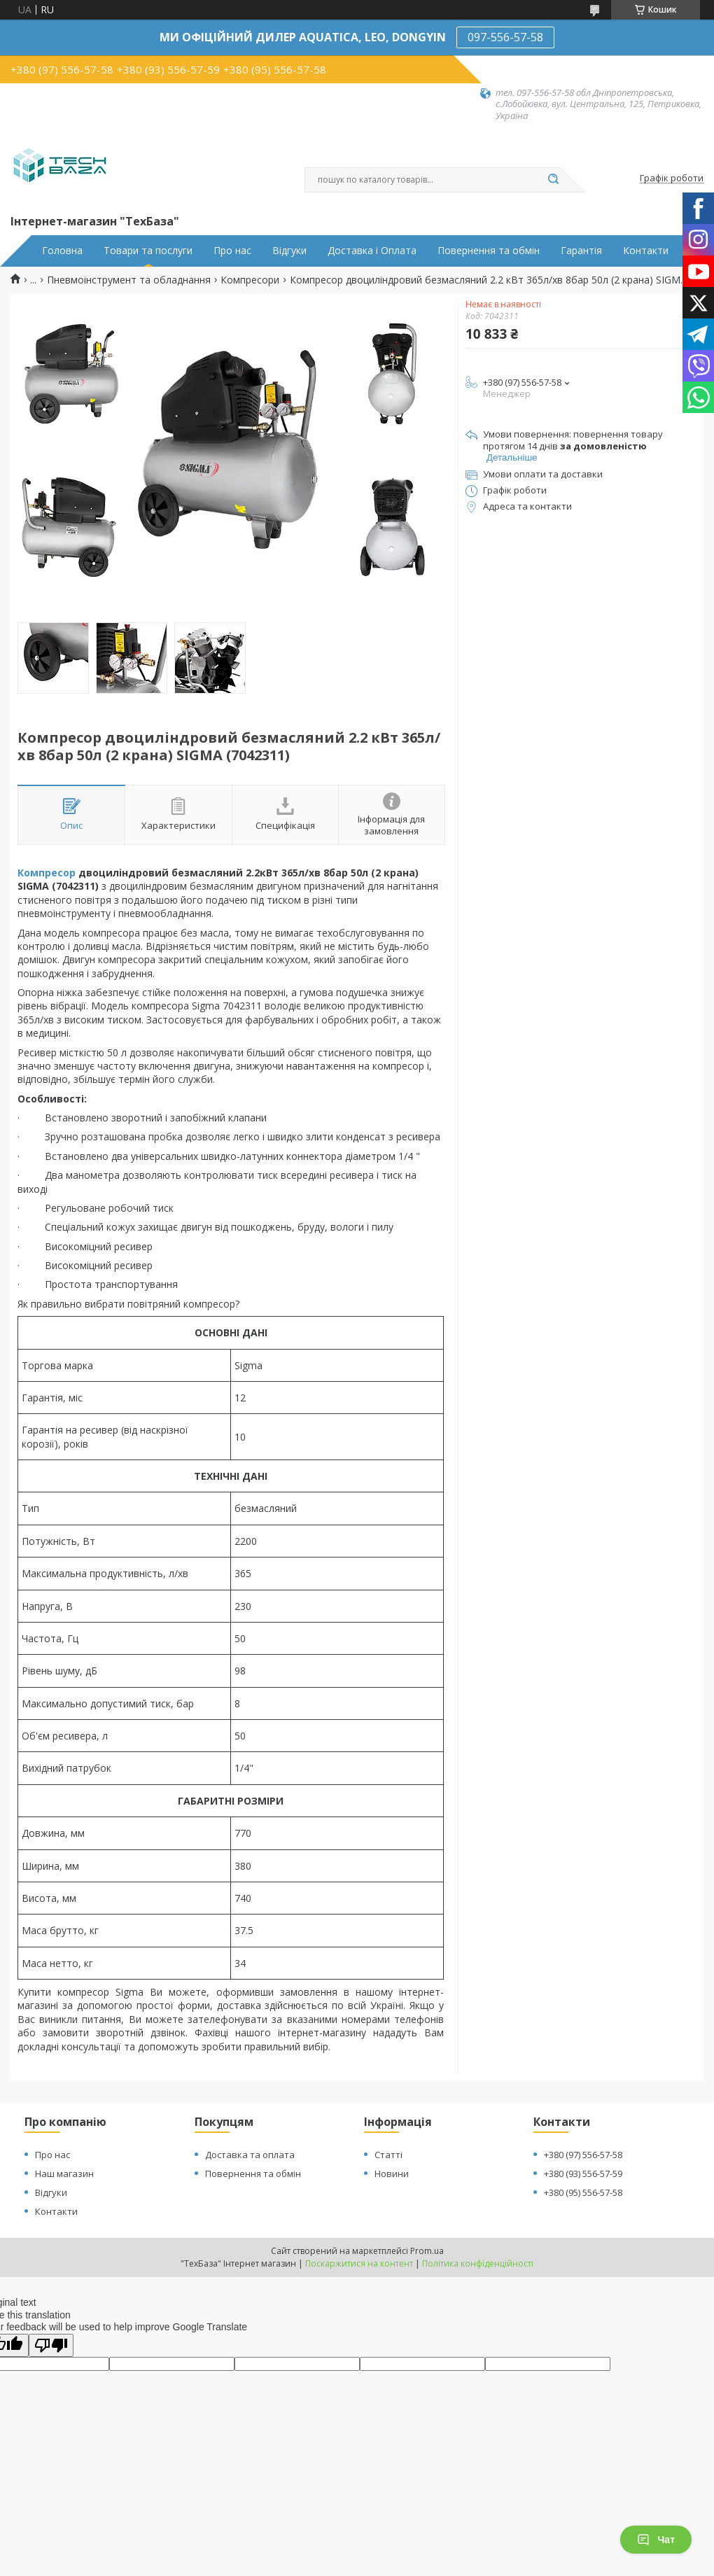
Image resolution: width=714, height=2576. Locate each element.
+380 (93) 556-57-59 (583, 2173)
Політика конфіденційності (477, 2263)
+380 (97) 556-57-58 (583, 2154)
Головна (62, 250)
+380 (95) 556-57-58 (583, 2192)
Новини (391, 2173)
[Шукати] (553, 179)
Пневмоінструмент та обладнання (129, 280)
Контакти (645, 250)
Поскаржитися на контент (359, 2263)
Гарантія (581, 250)
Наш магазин (64, 2173)
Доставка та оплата (250, 2154)
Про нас (232, 250)
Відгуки (289, 250)
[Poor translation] (51, 2345)
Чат (656, 2539)
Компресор (47, 872)
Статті (388, 2154)
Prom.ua (427, 2251)
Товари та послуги (148, 250)
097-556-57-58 (505, 37)
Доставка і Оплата (372, 250)
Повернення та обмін (489, 250)
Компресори (249, 280)
